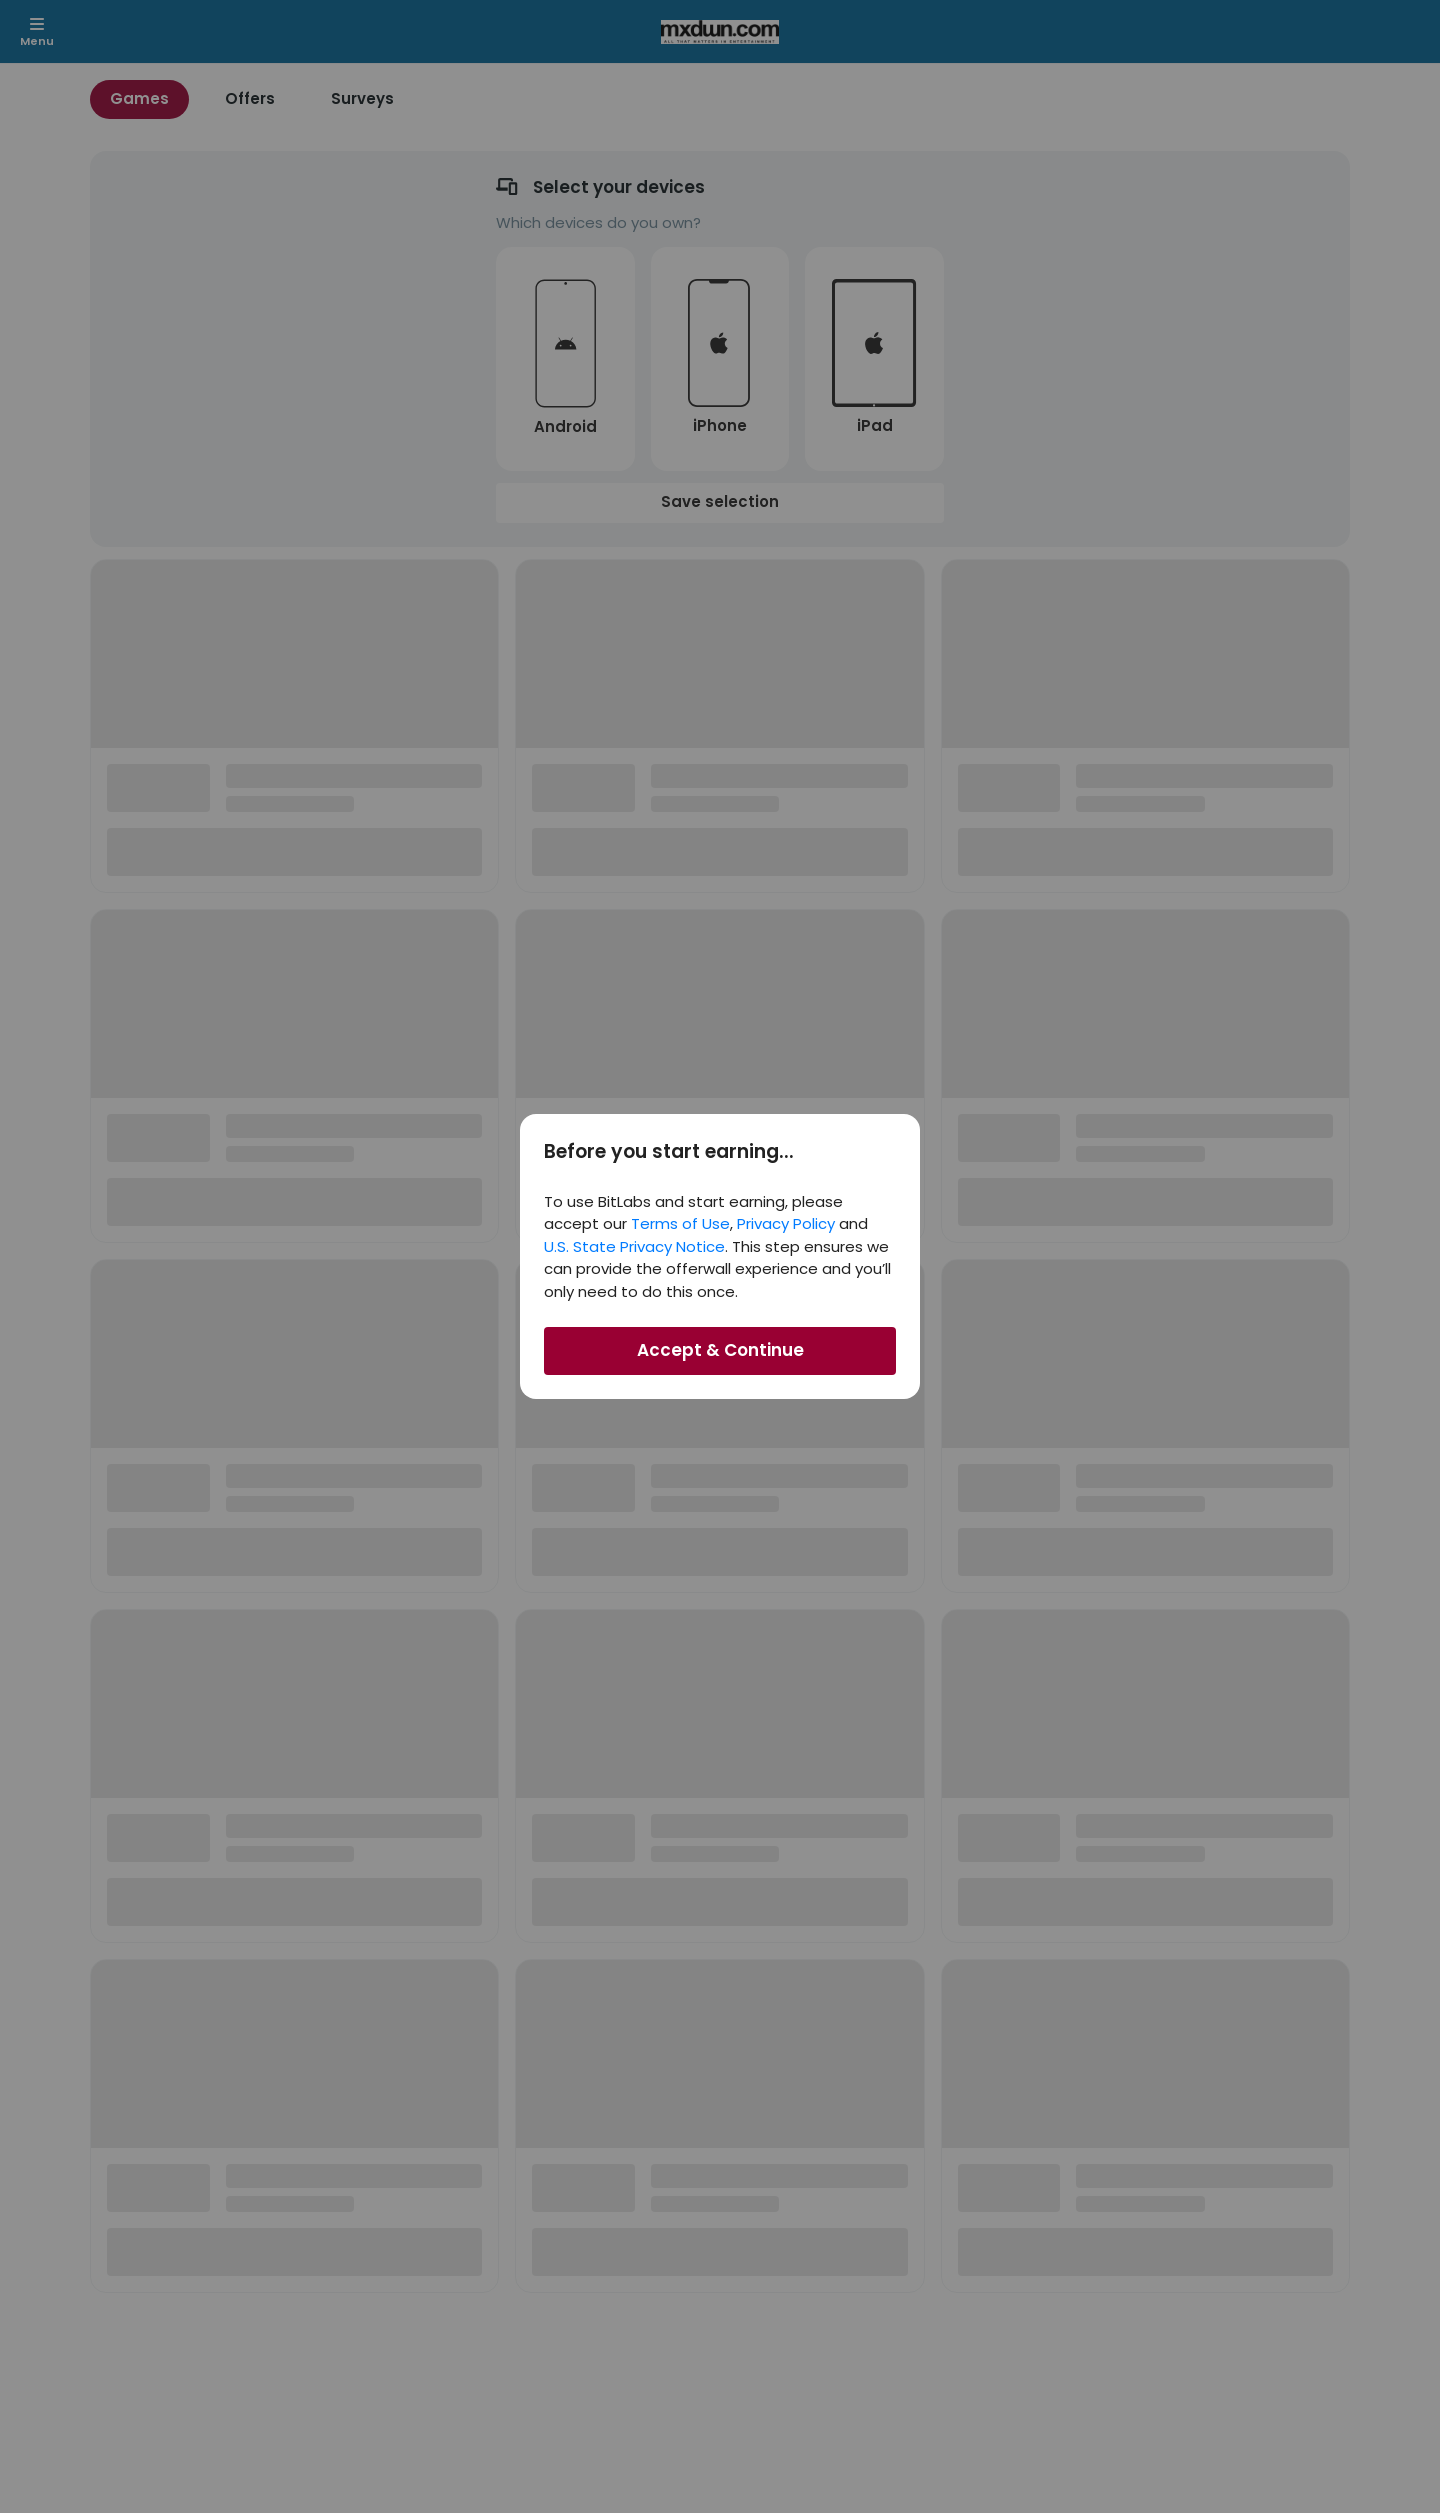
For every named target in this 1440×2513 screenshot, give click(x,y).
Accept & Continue (720, 1350)
